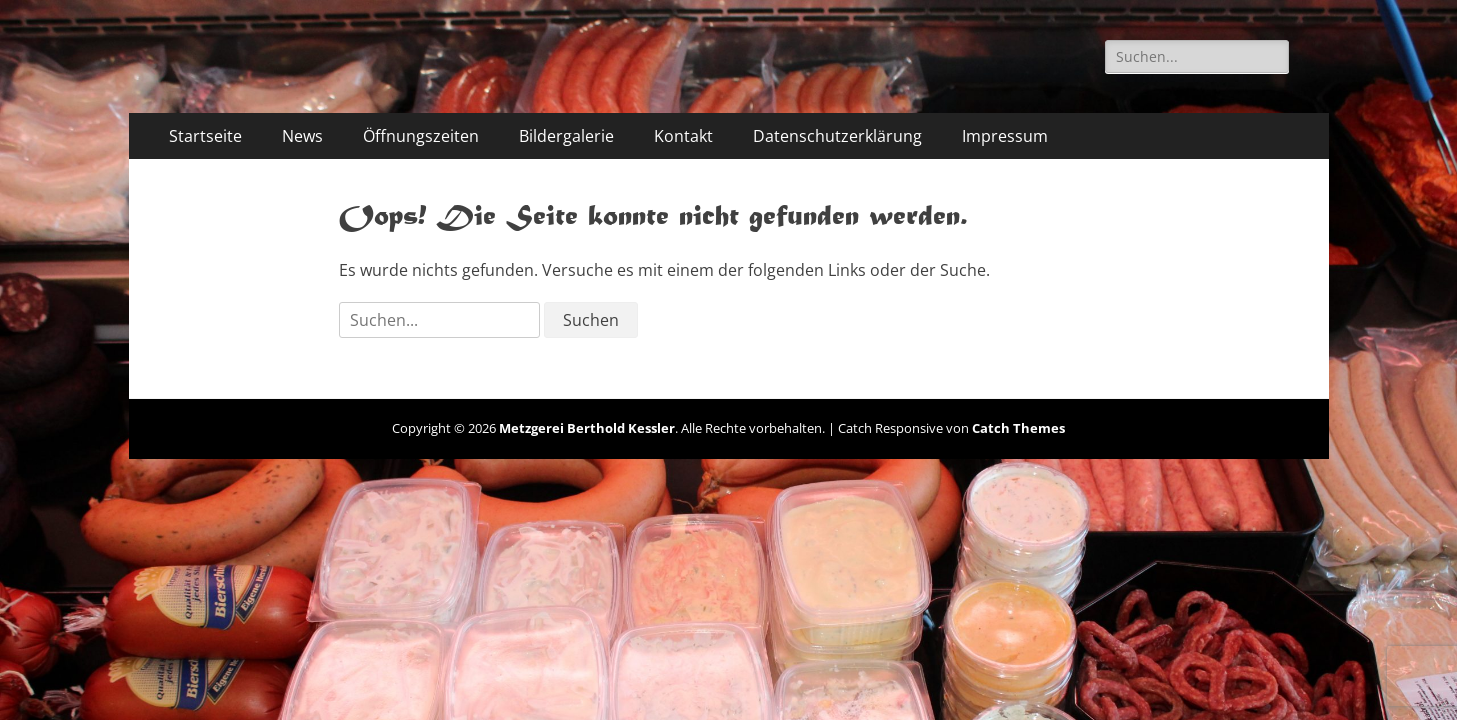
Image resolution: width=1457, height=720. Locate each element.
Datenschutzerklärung (837, 136)
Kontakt (683, 136)
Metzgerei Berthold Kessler (587, 428)
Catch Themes (1018, 428)
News (302, 136)
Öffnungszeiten (421, 136)
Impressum (1005, 136)
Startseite (205, 136)
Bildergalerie (566, 136)
